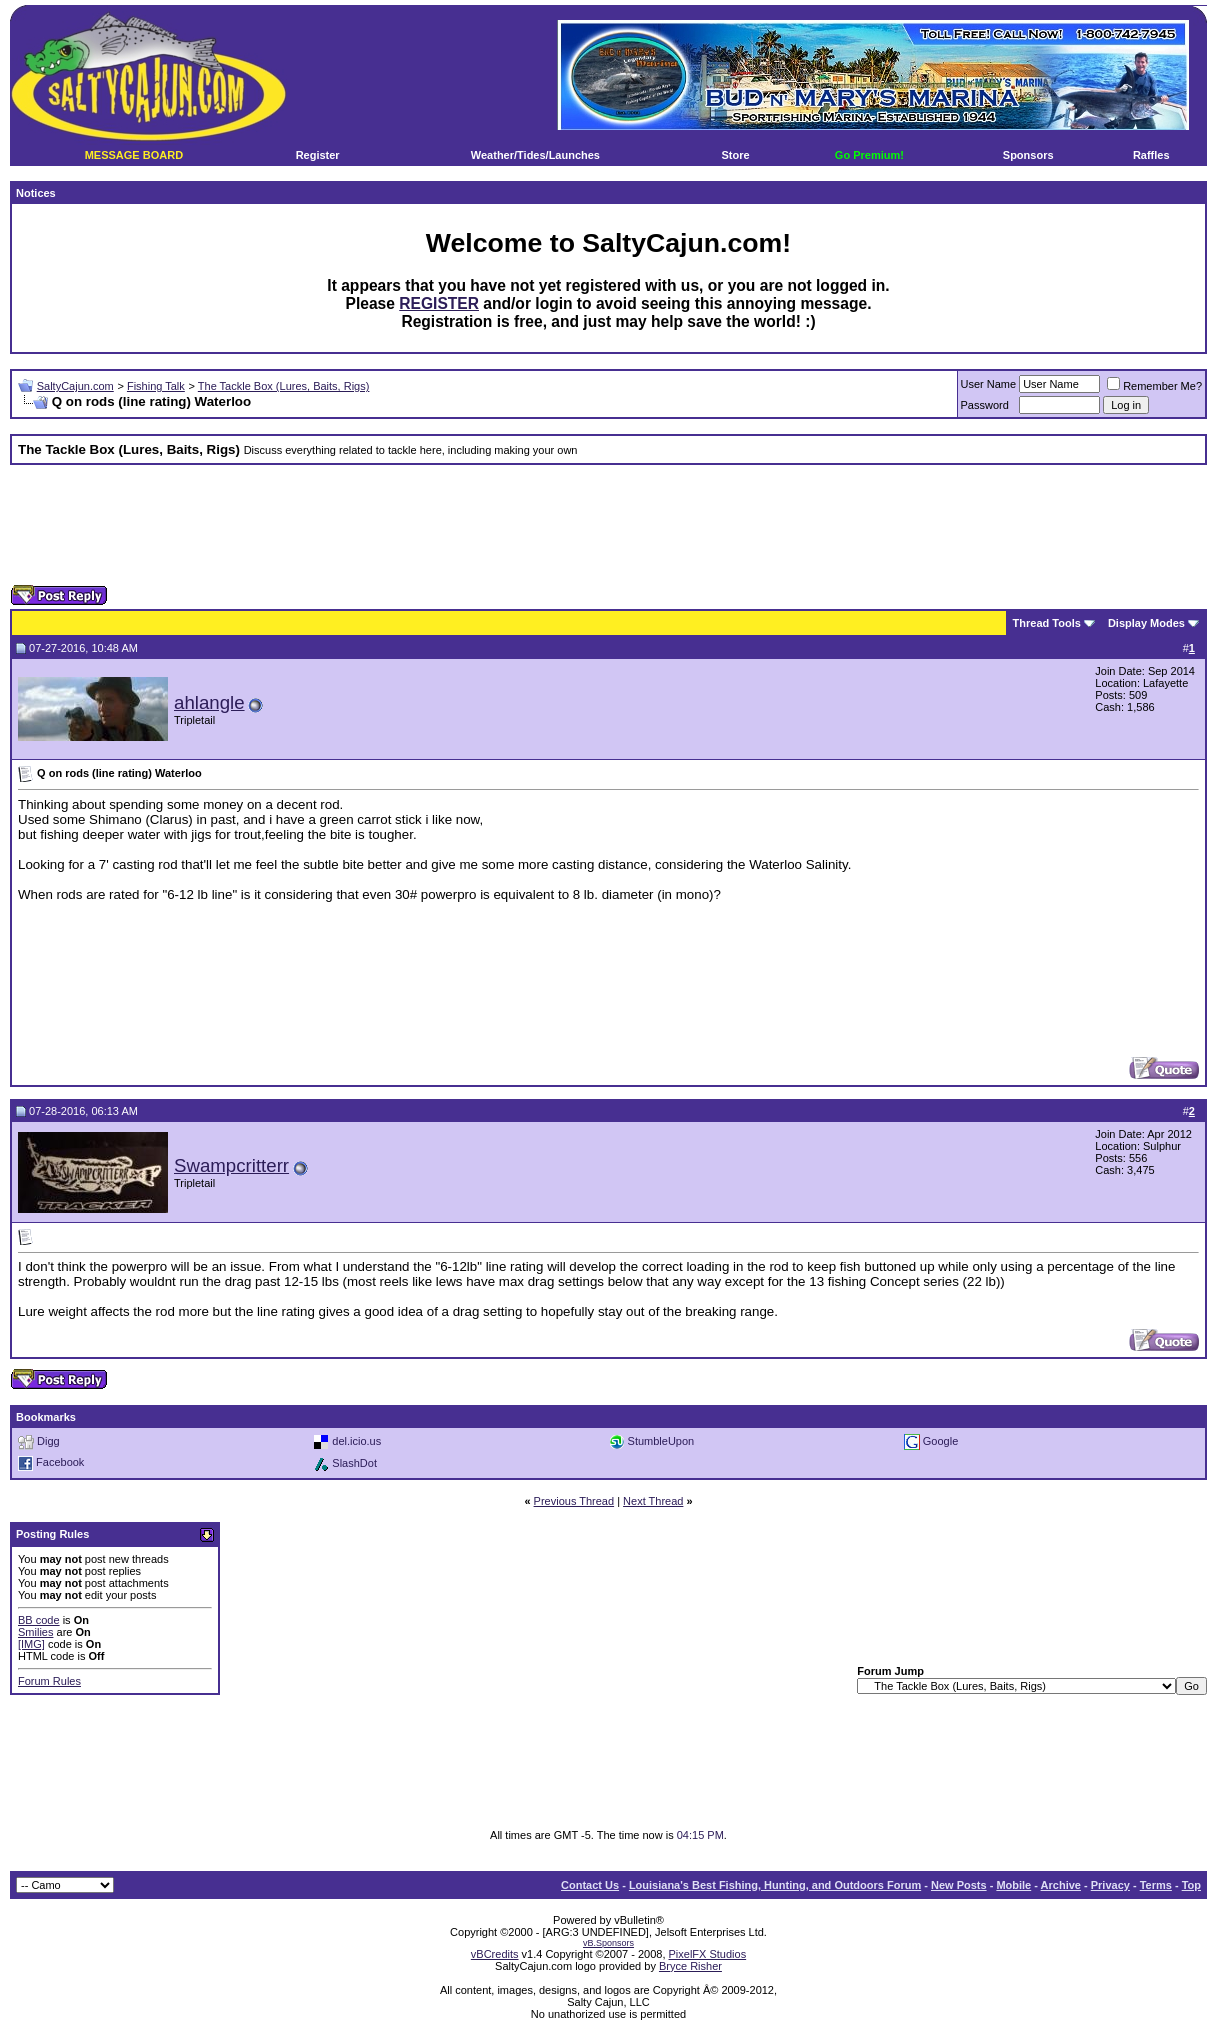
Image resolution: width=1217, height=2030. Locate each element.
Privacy (1110, 1885)
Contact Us (590, 1885)
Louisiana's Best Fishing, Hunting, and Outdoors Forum (775, 1885)
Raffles (1151, 155)
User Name (989, 384)
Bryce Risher (690, 1966)
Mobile (1013, 1885)
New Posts (959, 1885)
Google (940, 1441)
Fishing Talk (156, 386)
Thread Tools (1047, 623)
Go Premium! (869, 155)
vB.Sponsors (608, 1943)
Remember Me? (1154, 386)
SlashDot (354, 1463)
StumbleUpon (661, 1441)
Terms (1156, 1885)
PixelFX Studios (708, 1954)
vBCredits (495, 1954)
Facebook (60, 1463)
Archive (1061, 1885)
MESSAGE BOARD (134, 155)
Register (318, 155)
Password (985, 405)
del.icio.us (356, 1441)
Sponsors (1028, 155)
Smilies (35, 1632)
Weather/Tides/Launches (535, 155)
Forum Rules (49, 1681)
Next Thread (653, 1501)
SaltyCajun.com (75, 386)
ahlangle (209, 702)
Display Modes (1146, 623)
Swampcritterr (231, 1165)
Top (1191, 1885)
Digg (48, 1441)
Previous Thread (574, 1501)
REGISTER (439, 303)
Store (736, 155)
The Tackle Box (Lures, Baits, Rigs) (284, 386)
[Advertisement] (609, 525)
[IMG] (31, 1644)
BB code (39, 1620)
